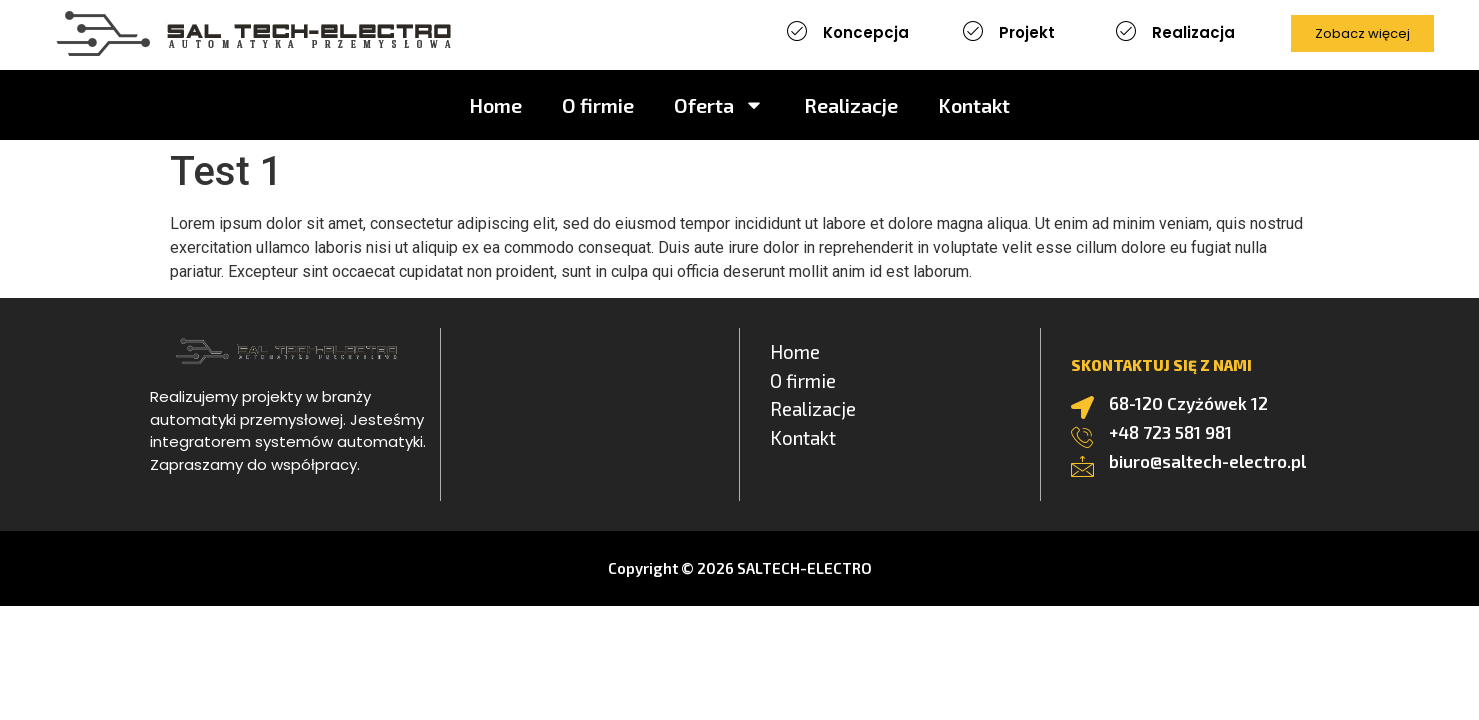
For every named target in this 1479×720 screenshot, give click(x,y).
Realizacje (851, 105)
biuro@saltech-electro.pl (1207, 461)
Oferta (719, 105)
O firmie (598, 105)
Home (495, 105)
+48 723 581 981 (1170, 432)
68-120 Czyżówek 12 (1188, 403)
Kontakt (974, 105)
